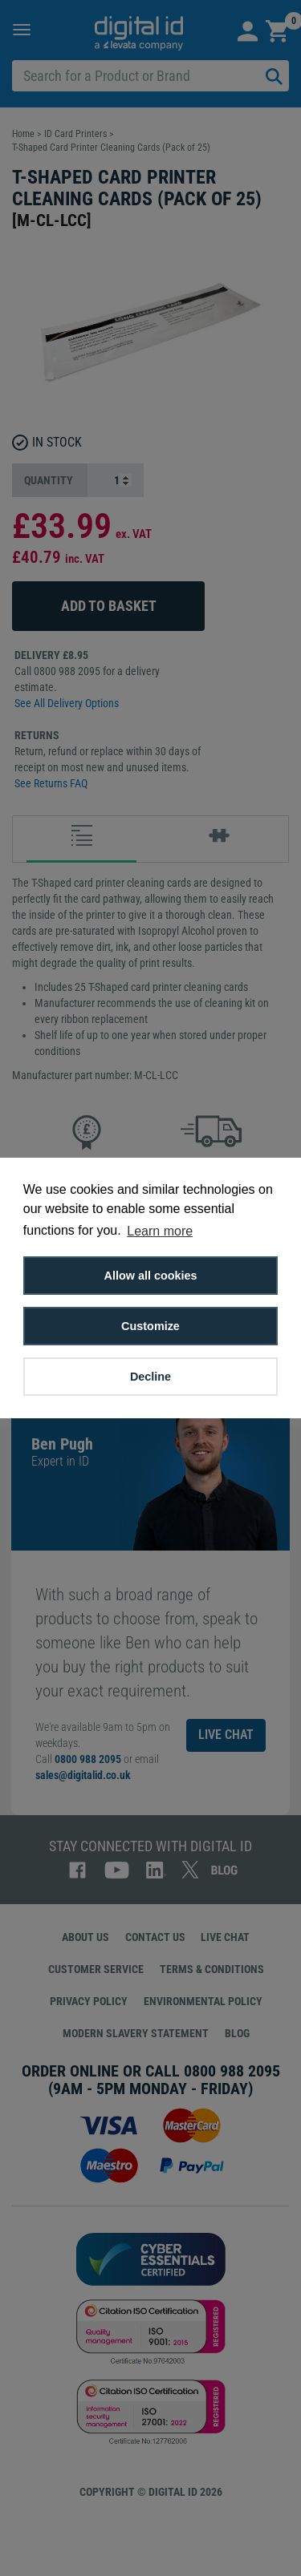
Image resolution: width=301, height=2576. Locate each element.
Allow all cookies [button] (150, 1275)
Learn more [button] (160, 1231)
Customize (150, 1326)
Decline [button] (150, 1376)
